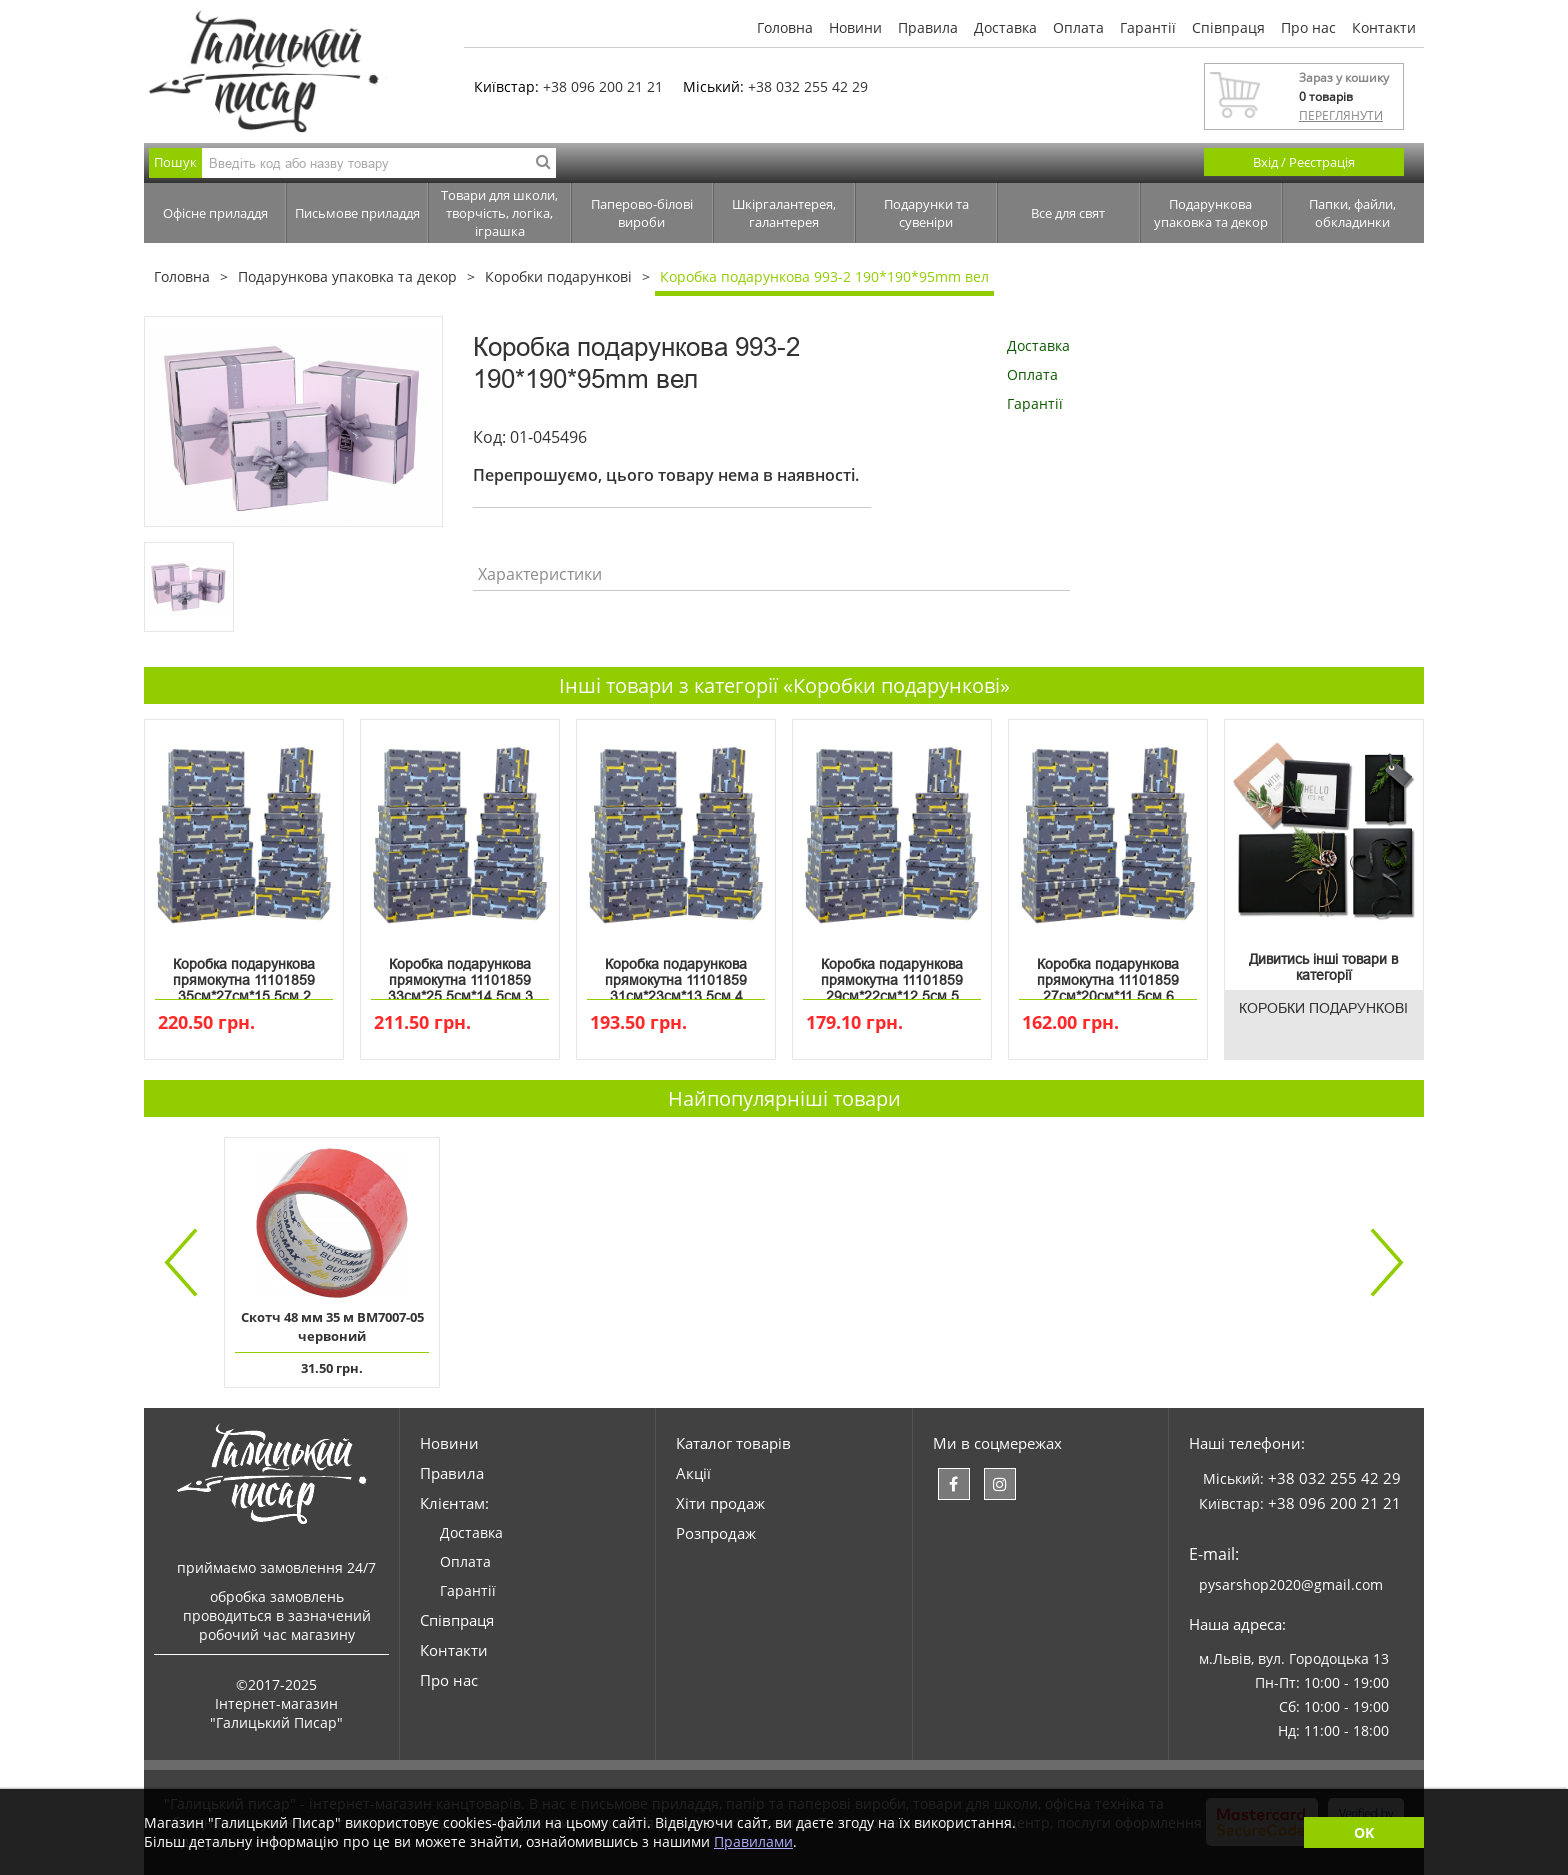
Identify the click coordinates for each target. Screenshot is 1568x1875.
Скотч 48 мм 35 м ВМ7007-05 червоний (332, 1326)
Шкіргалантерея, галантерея (784, 213)
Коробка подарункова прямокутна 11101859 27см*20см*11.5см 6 (1108, 976)
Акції (693, 1473)
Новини (855, 27)
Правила (928, 27)
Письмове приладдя (357, 213)
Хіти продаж (720, 1503)
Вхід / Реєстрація (1304, 162)
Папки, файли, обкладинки (1352, 213)
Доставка (1005, 27)
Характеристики (540, 574)
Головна (785, 27)
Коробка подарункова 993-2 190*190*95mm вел (824, 276)
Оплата (1078, 27)
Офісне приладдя (215, 213)
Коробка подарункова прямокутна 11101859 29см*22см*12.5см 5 (892, 976)
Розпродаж (716, 1533)
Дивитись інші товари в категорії (1323, 967)
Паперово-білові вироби (642, 213)
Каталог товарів (733, 1443)
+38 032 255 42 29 (808, 86)
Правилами (753, 1841)
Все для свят (1068, 213)
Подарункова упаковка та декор (1211, 213)
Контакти (1384, 27)
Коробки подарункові (558, 276)
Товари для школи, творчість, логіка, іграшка (499, 213)
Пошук (175, 162)
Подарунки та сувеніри (926, 213)
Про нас (1308, 27)
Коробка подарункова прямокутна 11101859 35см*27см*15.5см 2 (244, 976)
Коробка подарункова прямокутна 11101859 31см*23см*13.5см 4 (676, 976)
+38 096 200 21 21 (603, 86)
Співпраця (1228, 27)
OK (1364, 1832)
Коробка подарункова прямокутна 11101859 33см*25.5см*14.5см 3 (460, 976)
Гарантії (1148, 27)
